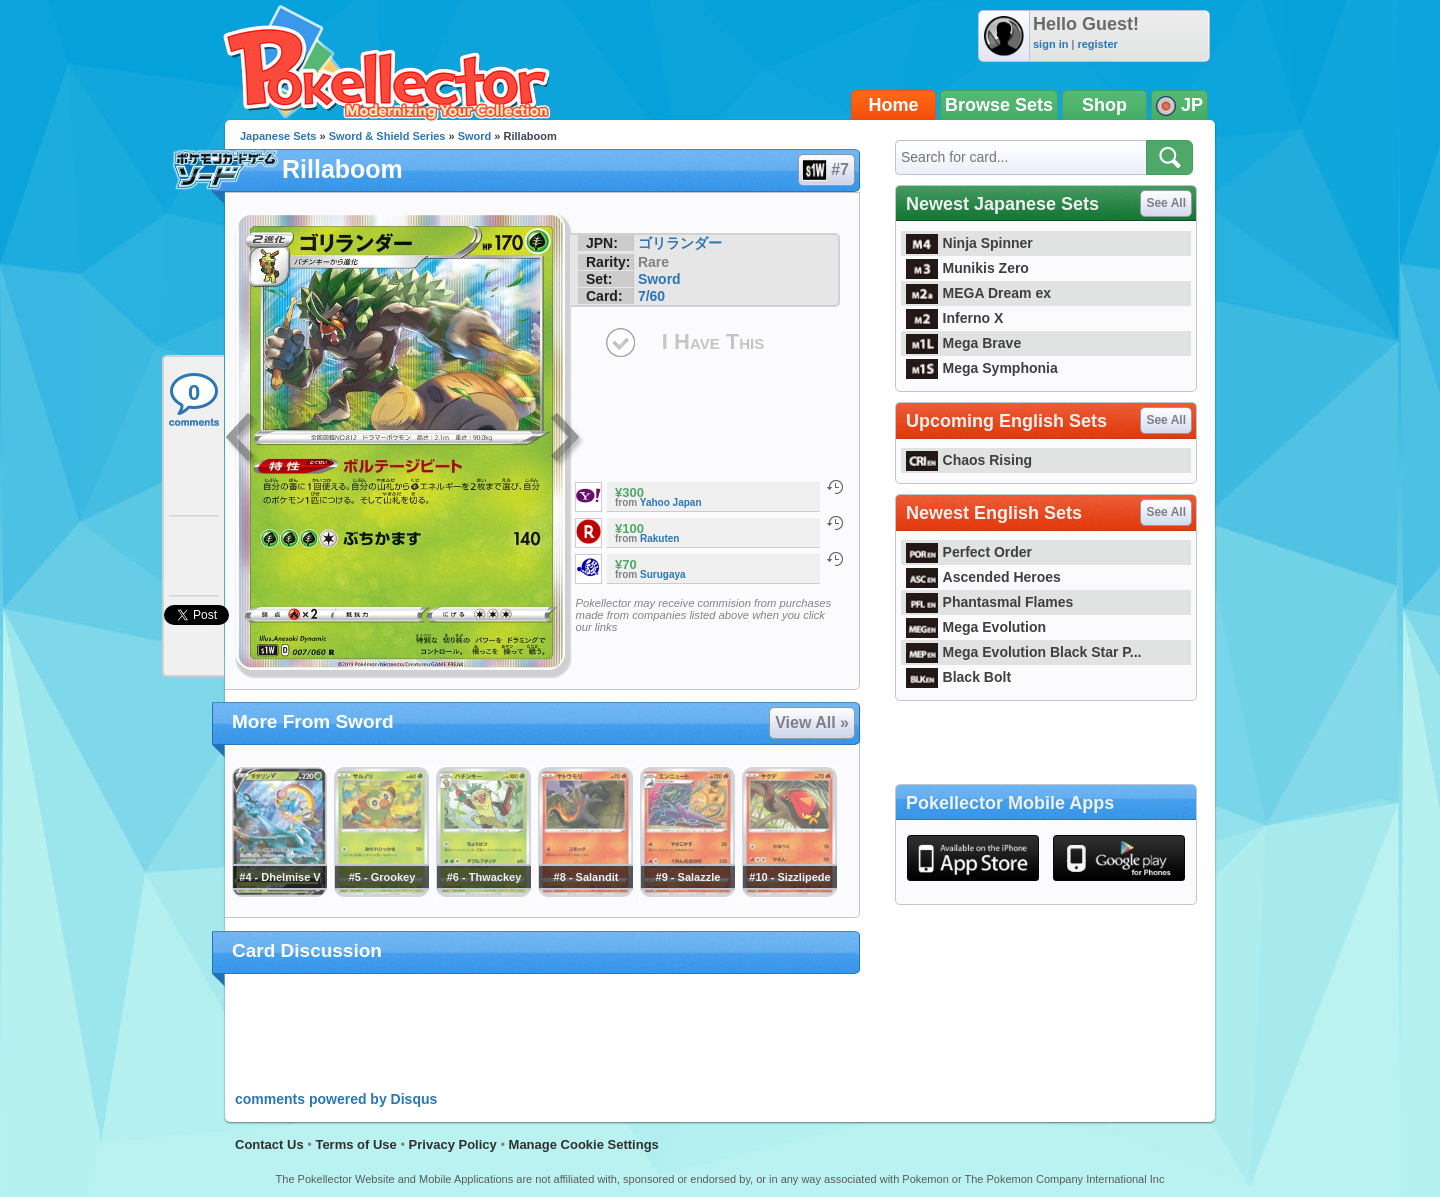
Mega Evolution (976, 627)
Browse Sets (999, 105)
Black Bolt (958, 677)
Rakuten (659, 538)
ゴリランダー (680, 243)
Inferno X (954, 318)
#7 (825, 170)
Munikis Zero (967, 268)
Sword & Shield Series (387, 136)
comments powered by (336, 1099)
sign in (1050, 44)
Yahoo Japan (671, 502)
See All (1166, 203)
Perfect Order (969, 552)
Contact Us (269, 1144)
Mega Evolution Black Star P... (1024, 652)
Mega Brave (963, 343)
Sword (475, 136)
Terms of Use (355, 1144)
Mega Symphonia (982, 368)
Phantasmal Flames (989, 602)
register (1097, 44)
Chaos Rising (969, 460)
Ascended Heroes (983, 577)
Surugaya (663, 574)
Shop (1104, 105)
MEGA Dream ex (978, 293)
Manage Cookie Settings (584, 1144)
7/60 (651, 296)
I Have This (713, 341)
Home (894, 105)
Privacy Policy (453, 1144)
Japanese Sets (278, 136)
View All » (812, 722)
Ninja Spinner (969, 243)
